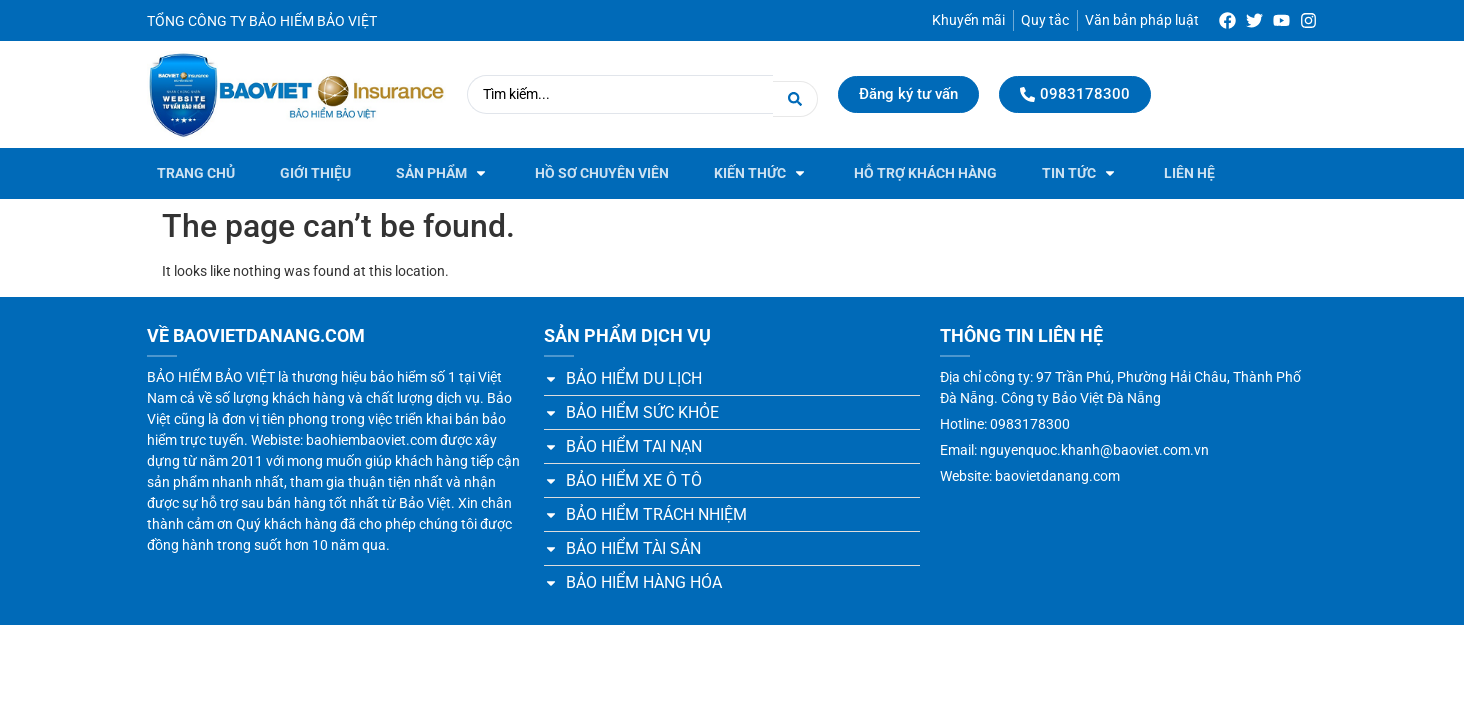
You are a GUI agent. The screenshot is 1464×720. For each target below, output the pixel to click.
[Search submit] (795, 94)
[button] (443, 173)
